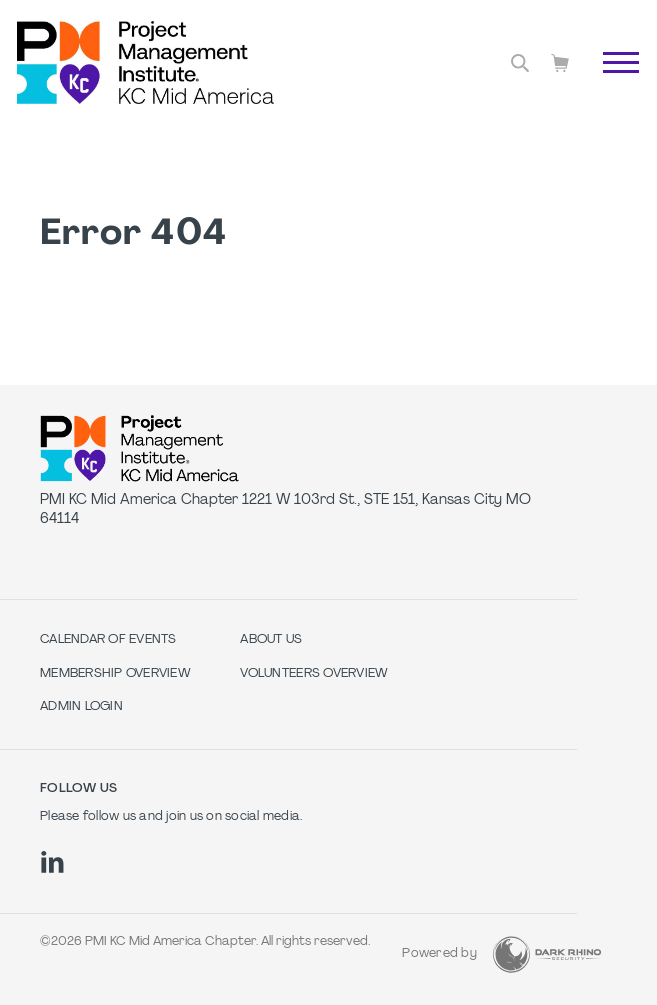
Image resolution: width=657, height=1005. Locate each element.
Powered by (439, 954)
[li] (52, 862)
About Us (271, 640)
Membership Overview (115, 674)
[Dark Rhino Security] (547, 954)
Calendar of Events (108, 640)
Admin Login (81, 707)
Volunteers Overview (314, 674)
